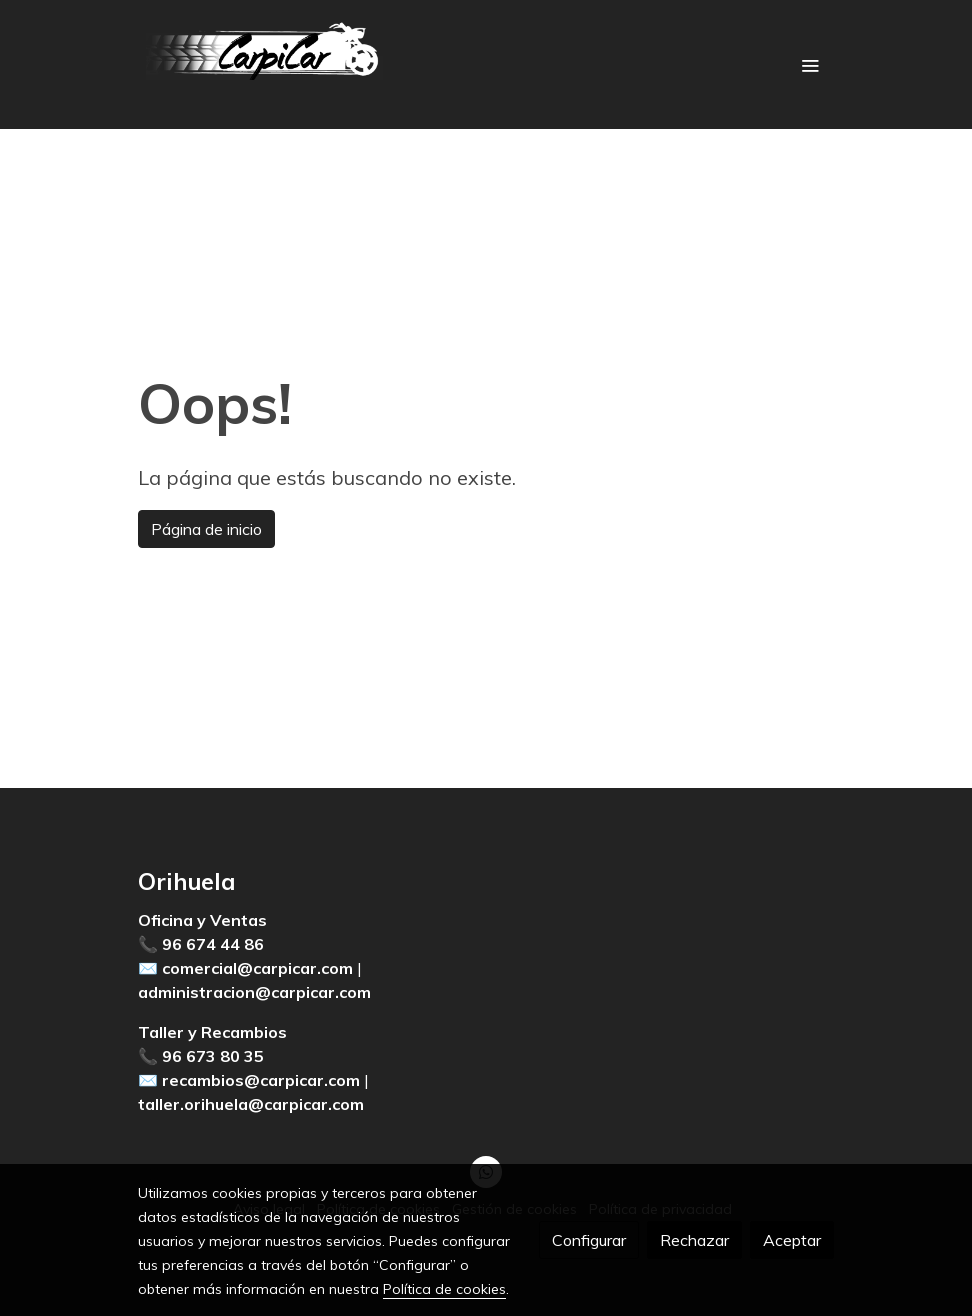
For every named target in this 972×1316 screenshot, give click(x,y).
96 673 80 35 (213, 1056)
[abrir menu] (810, 65)
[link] (266, 64)
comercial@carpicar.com (257, 968)
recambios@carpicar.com (261, 1080)
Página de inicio (206, 529)
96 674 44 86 (213, 944)
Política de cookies (444, 1289)
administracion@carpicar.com (254, 992)
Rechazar (694, 1240)
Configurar (589, 1240)
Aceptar (792, 1240)
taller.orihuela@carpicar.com (251, 1104)
